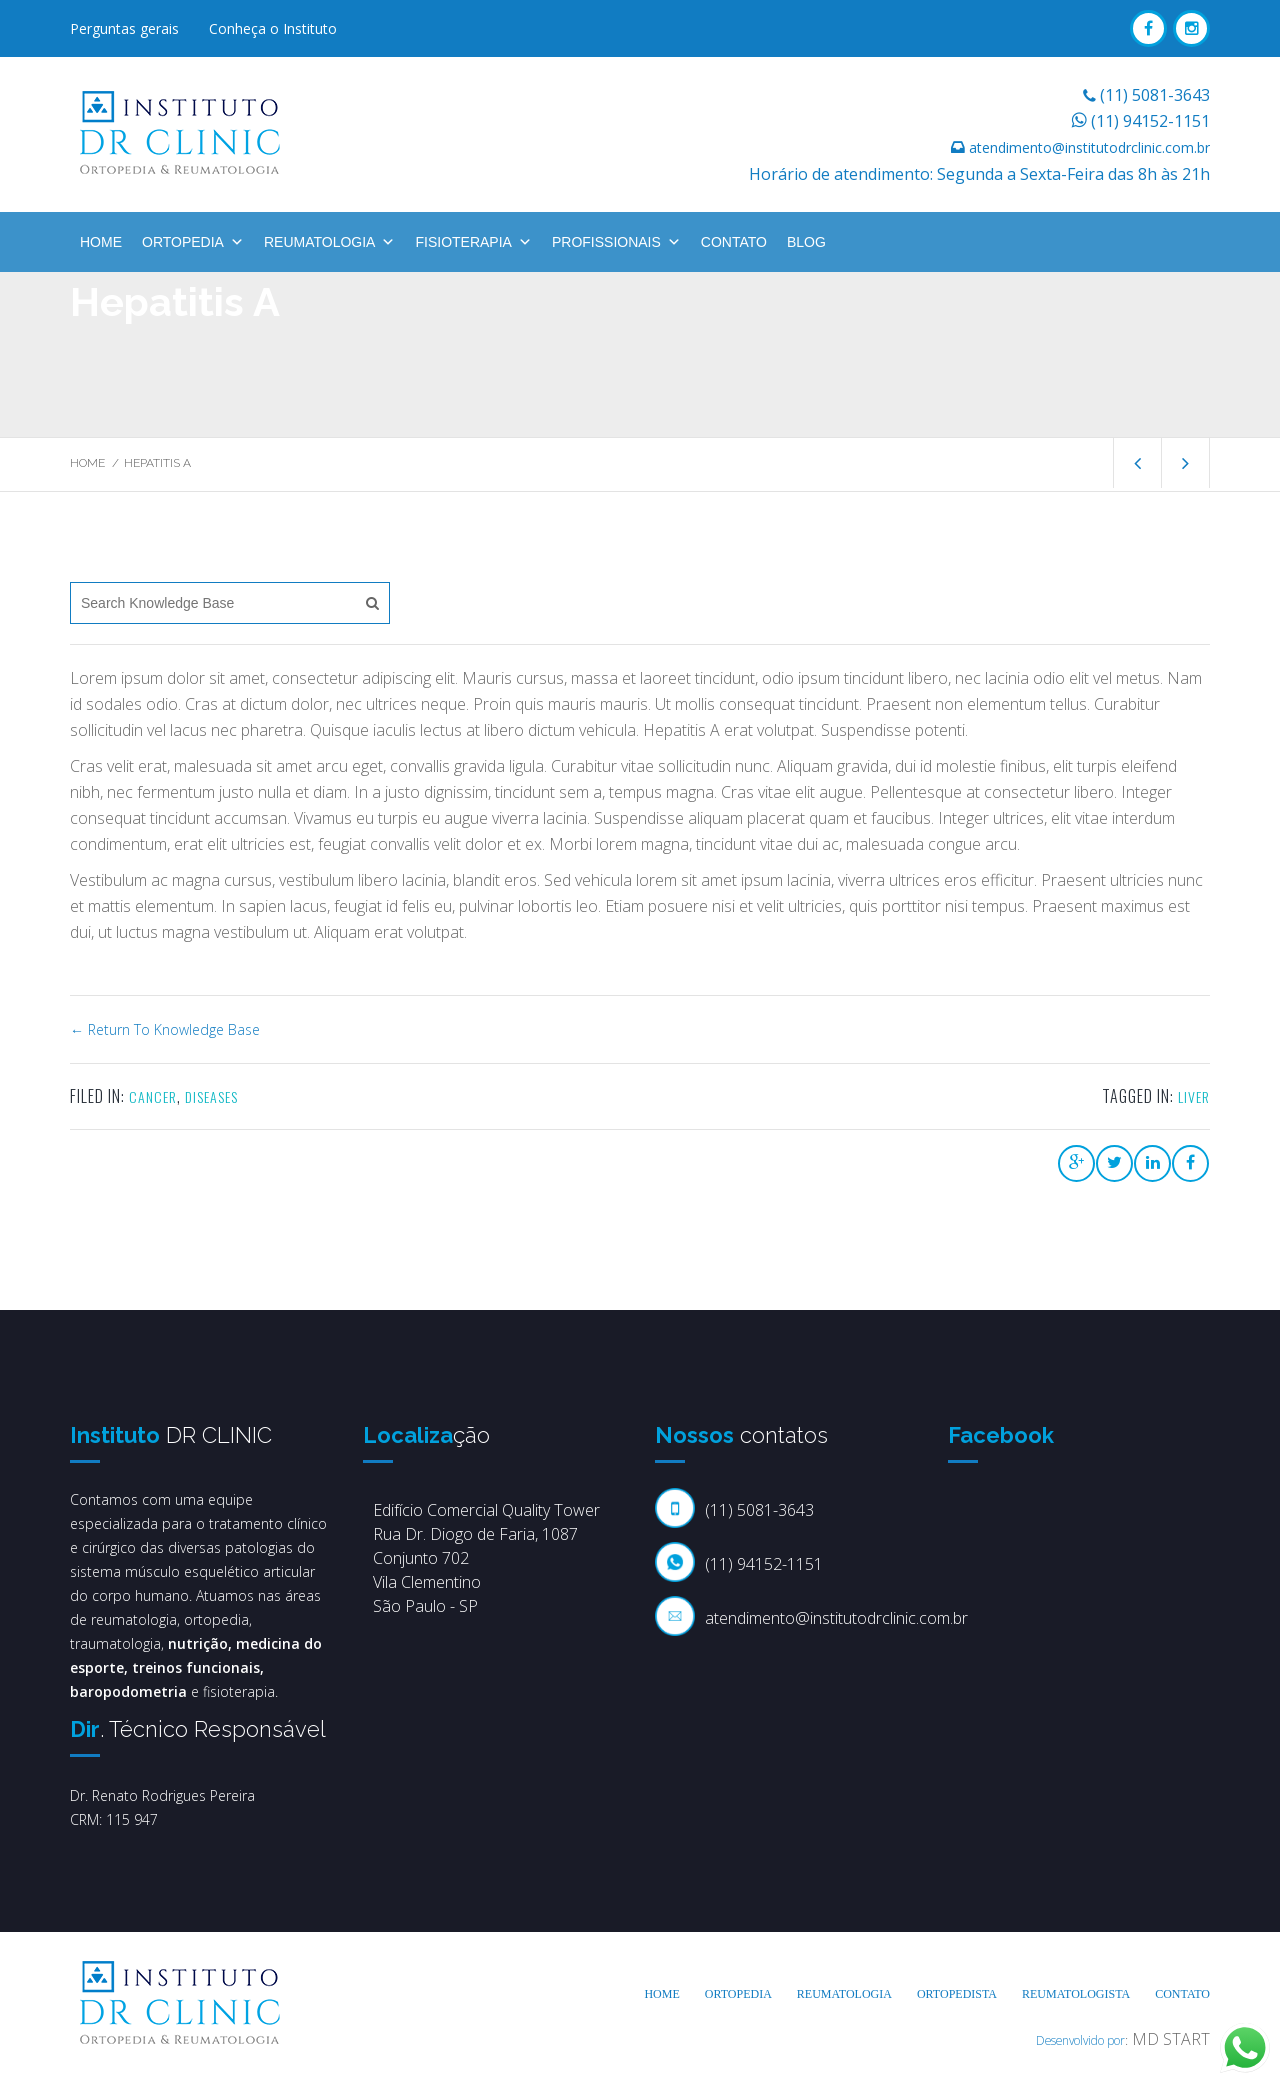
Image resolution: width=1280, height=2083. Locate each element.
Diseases (211, 1096)
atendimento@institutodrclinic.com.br (1089, 147)
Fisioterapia (473, 242)
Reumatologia (330, 242)
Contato (734, 242)
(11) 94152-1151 (1150, 121)
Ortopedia (193, 242)
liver (1194, 1096)
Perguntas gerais (124, 28)
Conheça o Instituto (273, 28)
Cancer (153, 1096)
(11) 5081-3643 (1155, 95)
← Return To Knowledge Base (165, 1029)
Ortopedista (957, 1994)
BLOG (806, 242)
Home (101, 242)
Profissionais (616, 242)
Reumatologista (1076, 1994)
